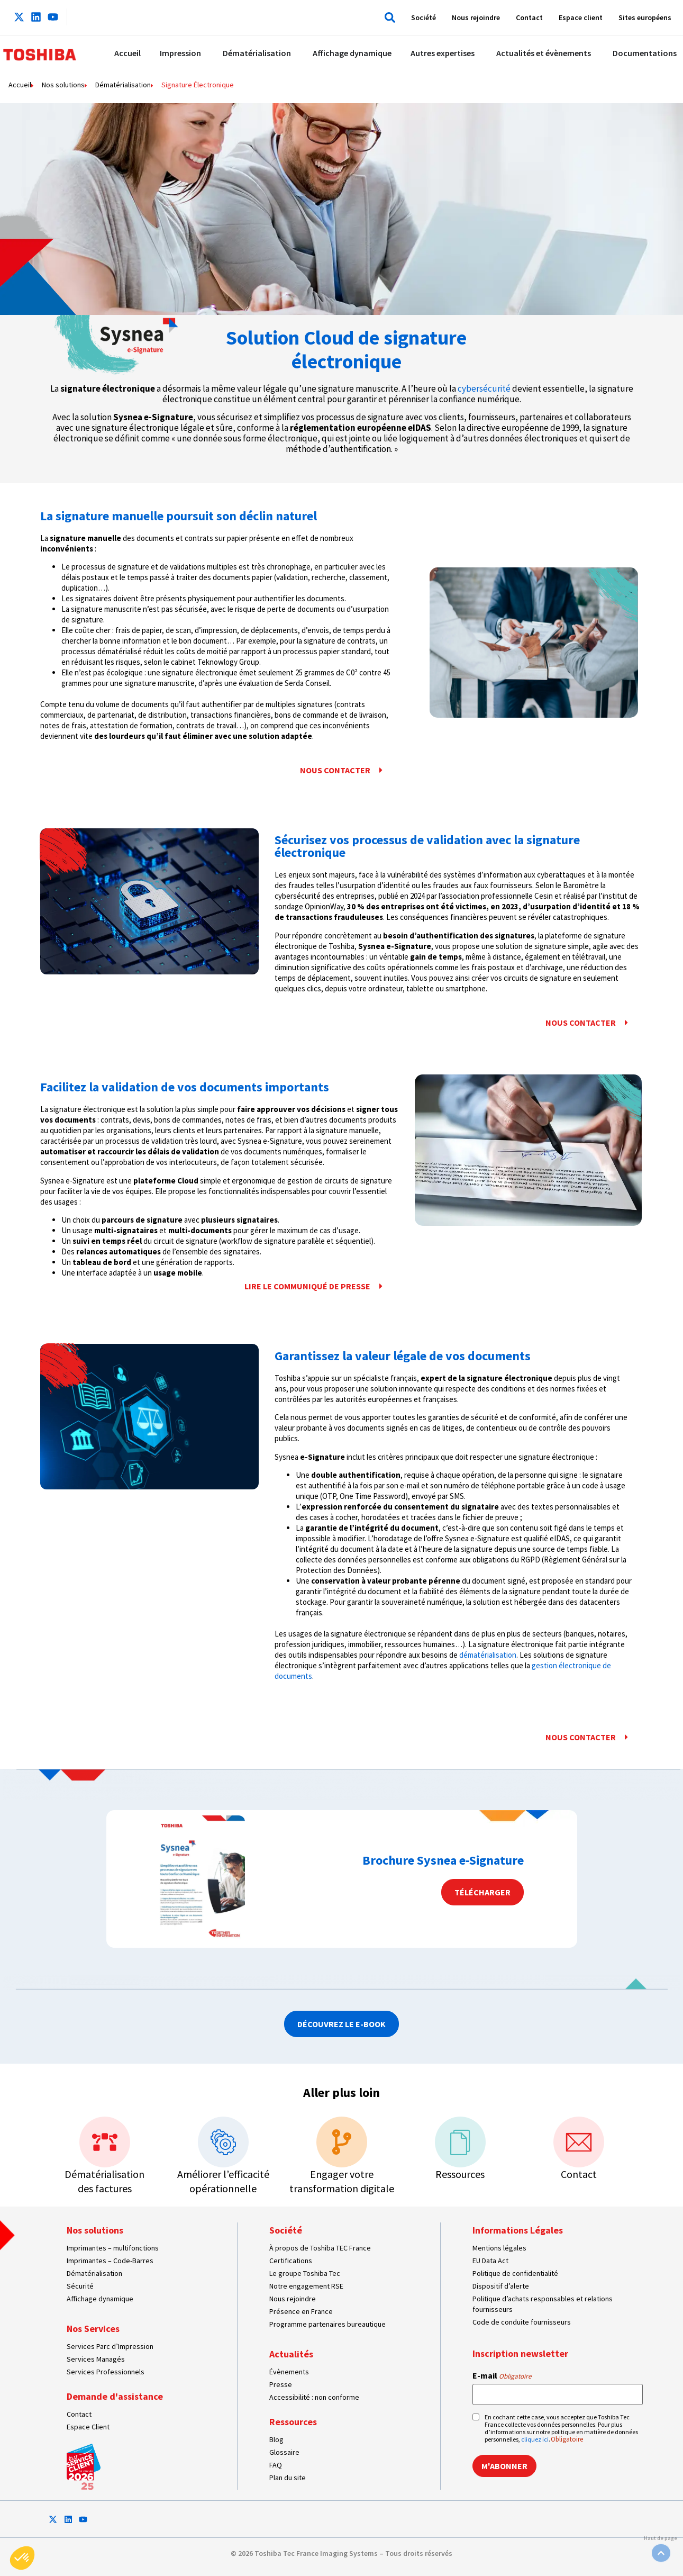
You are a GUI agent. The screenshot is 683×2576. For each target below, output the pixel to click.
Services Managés (96, 2359)
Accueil (19, 84)
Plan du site (287, 2477)
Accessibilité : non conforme (314, 2397)
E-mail (501, 2375)
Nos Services (93, 2328)
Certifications (290, 2260)
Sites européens (644, 17)
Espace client (581, 17)
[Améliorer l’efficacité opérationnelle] (223, 2142)
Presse (280, 2384)
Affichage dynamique (100, 2298)
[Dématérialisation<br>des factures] (104, 2142)
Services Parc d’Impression (110, 2346)
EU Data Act (490, 2260)
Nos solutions (63, 84)
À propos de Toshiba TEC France (320, 2248)
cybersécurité (485, 388)
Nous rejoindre (476, 17)
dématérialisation (487, 1655)
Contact (529, 17)
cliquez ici (535, 2439)
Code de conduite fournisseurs (521, 2322)
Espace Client (88, 2427)
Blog (276, 2439)
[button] (387, 17)
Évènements (289, 2371)
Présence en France (301, 2311)
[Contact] (578, 2142)
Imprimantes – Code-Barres (110, 2260)
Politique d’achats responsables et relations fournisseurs (542, 2304)
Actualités (291, 2354)
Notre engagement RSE (306, 2286)
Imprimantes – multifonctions (113, 2248)
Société (423, 17)
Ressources (460, 2174)
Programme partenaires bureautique (327, 2324)
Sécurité (80, 2286)
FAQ (275, 2465)
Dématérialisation (123, 84)
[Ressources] (460, 2142)
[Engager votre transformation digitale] (341, 2142)
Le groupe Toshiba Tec (304, 2273)
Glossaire (284, 2452)
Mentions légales (499, 2248)
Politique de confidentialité (515, 2273)
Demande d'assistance (115, 2396)
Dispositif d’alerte (500, 2286)
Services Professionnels (105, 2371)
